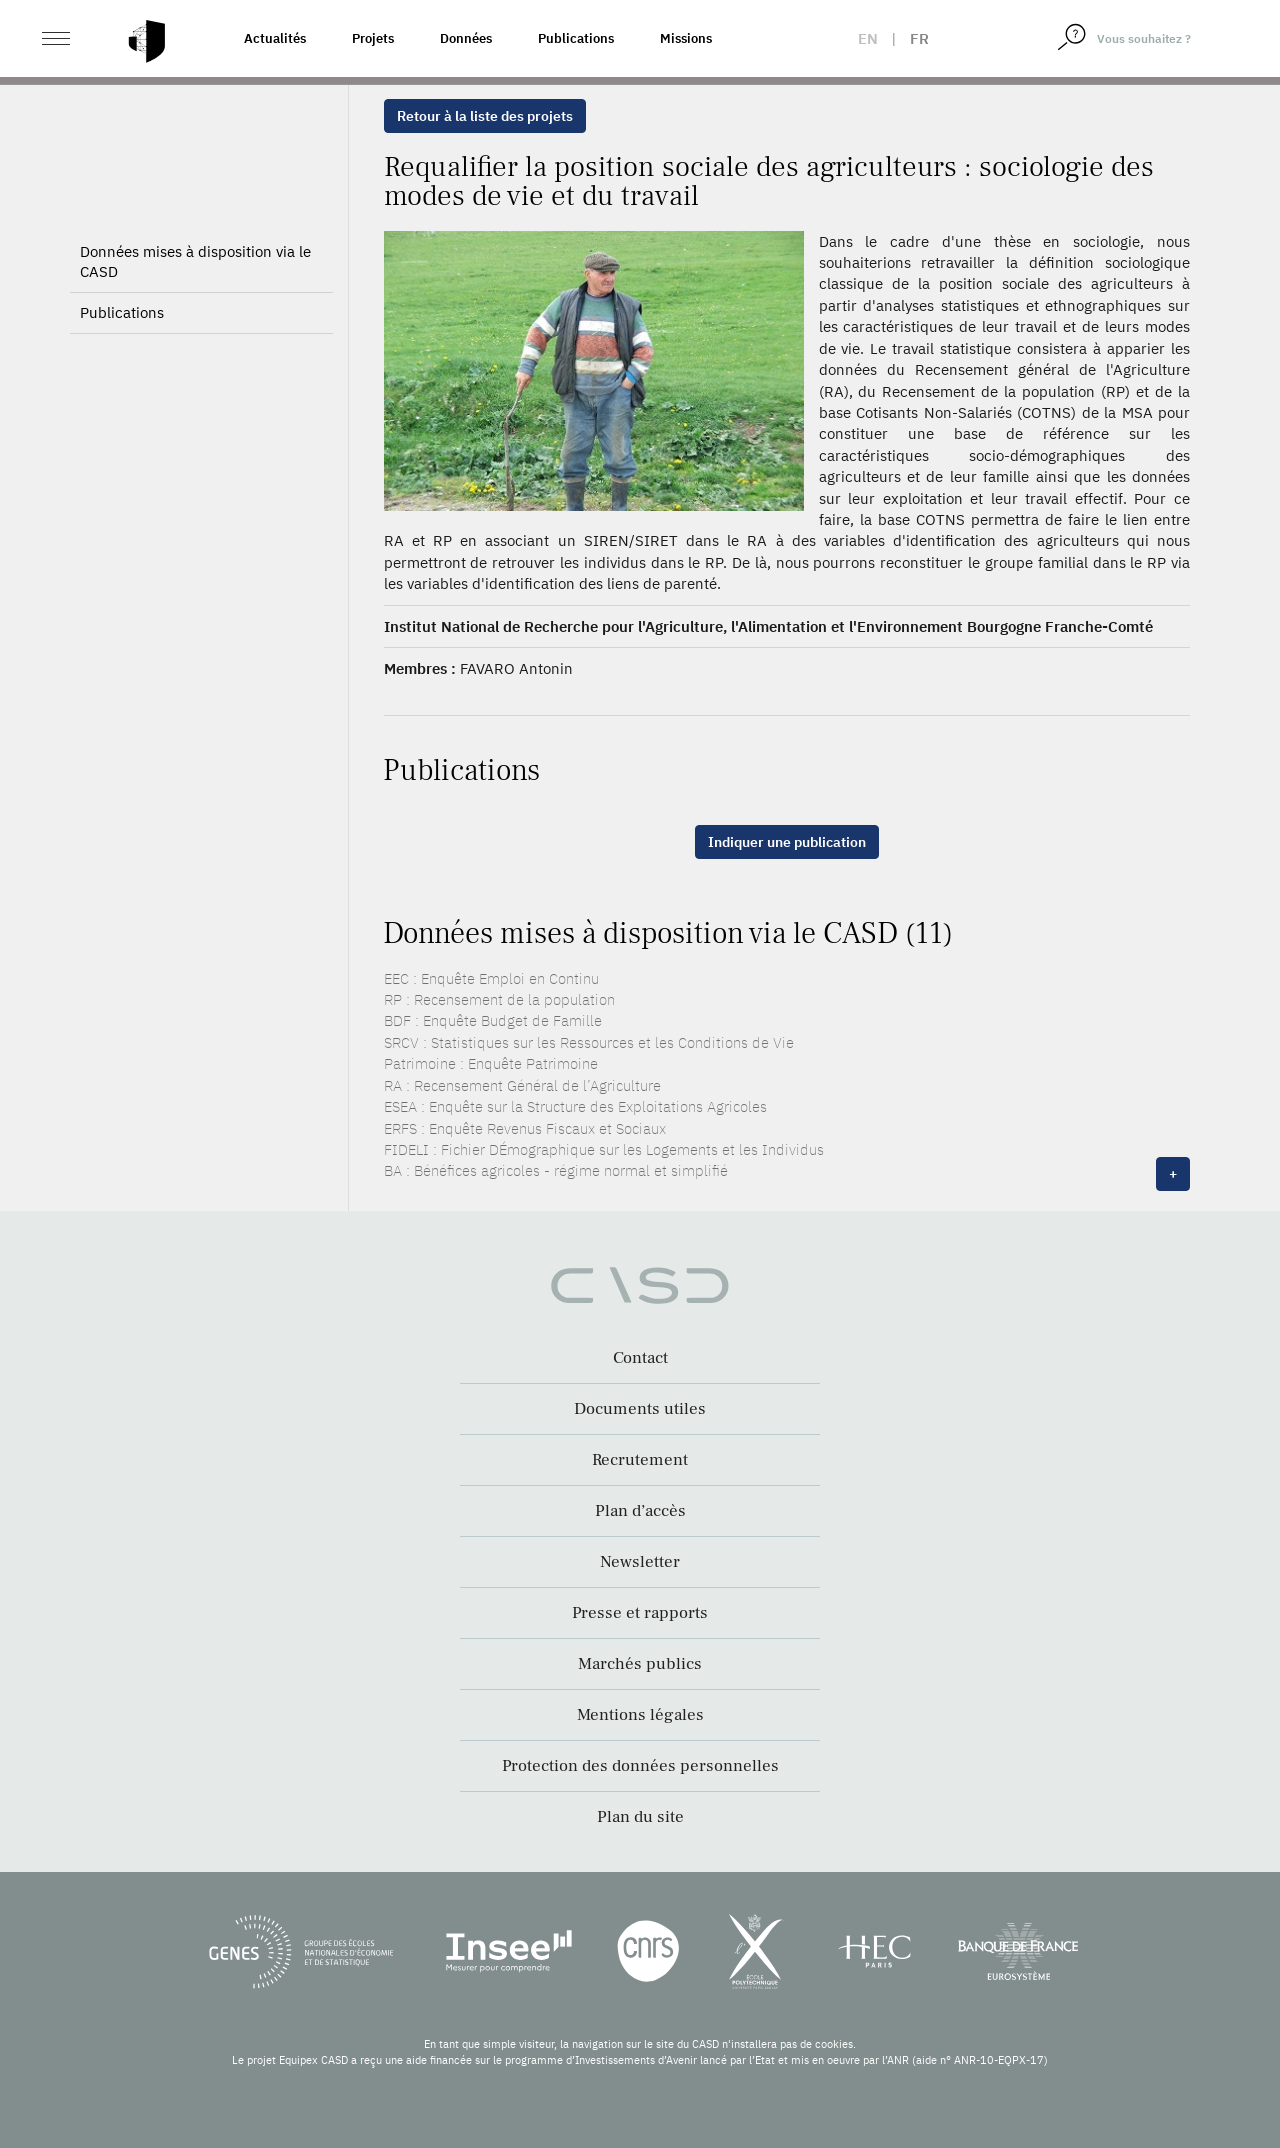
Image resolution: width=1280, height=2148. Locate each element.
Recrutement (640, 1460)
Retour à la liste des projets (485, 116)
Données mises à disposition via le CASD (195, 261)
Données (466, 38)
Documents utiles (640, 1409)
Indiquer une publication (787, 842)
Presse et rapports (640, 1613)
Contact (640, 1358)
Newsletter (640, 1562)
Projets (373, 38)
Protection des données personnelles (640, 1766)
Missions (686, 38)
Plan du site (640, 1817)
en (868, 38)
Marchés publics (640, 1664)
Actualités (275, 38)
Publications (576, 38)
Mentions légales (640, 1715)
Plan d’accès (640, 1511)
